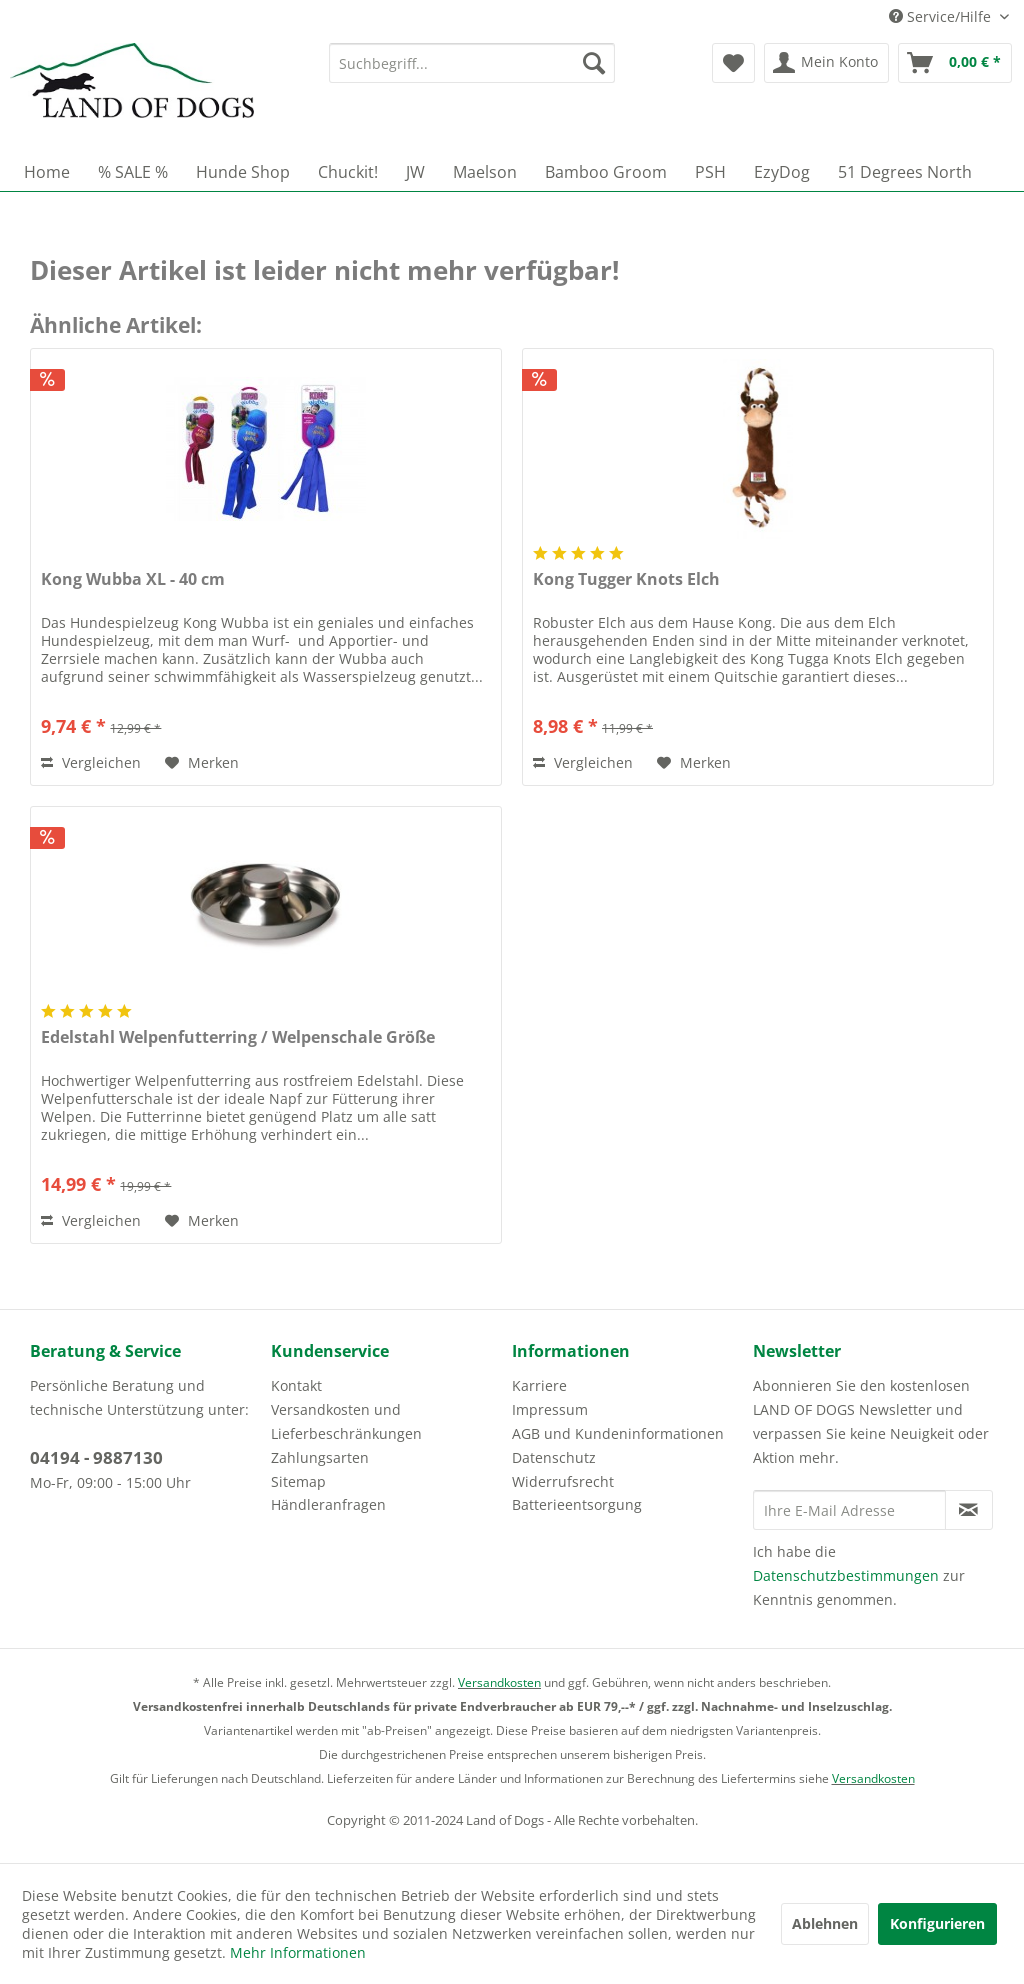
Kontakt (296, 1385)
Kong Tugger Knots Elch (626, 579)
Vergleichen (91, 762)
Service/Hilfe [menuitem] (942, 16)
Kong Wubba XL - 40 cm (133, 579)
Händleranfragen (328, 1504)
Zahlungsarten (320, 1457)
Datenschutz (554, 1457)
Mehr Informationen (298, 1952)
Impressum (550, 1409)
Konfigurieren (937, 1923)
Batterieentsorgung (577, 1504)
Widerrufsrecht (563, 1481)
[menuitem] (472, 63)
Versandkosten (499, 1682)
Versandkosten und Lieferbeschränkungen (346, 1421)
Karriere (539, 1385)
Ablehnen (825, 1923)
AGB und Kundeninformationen (618, 1433)
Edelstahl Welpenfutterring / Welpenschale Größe (238, 1037)
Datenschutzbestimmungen (846, 1575)
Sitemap (298, 1481)
